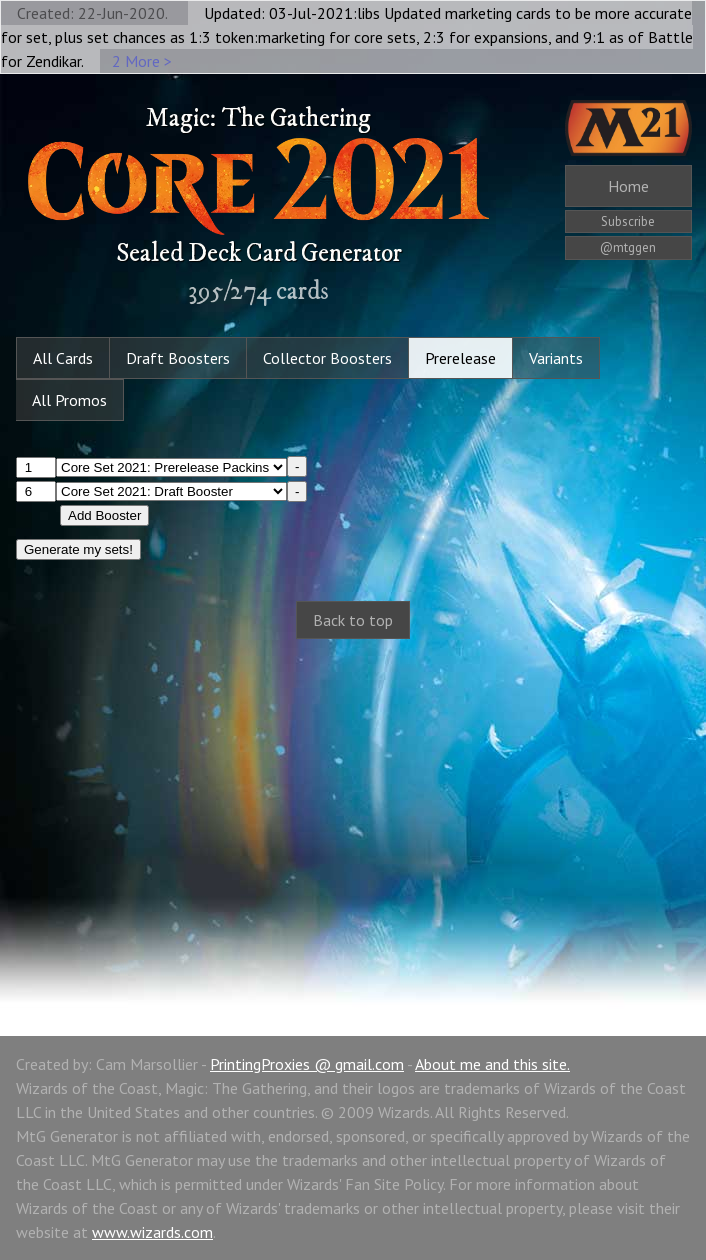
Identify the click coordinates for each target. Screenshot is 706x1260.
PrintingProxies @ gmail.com (307, 1064)
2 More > (142, 61)
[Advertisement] (353, 816)
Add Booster (104, 515)
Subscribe (628, 221)
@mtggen (628, 247)
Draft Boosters (178, 358)
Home (628, 186)
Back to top (353, 620)
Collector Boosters (327, 358)
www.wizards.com (152, 1232)
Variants (556, 358)
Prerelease (460, 358)
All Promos (69, 400)
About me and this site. (492, 1064)
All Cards (63, 358)
